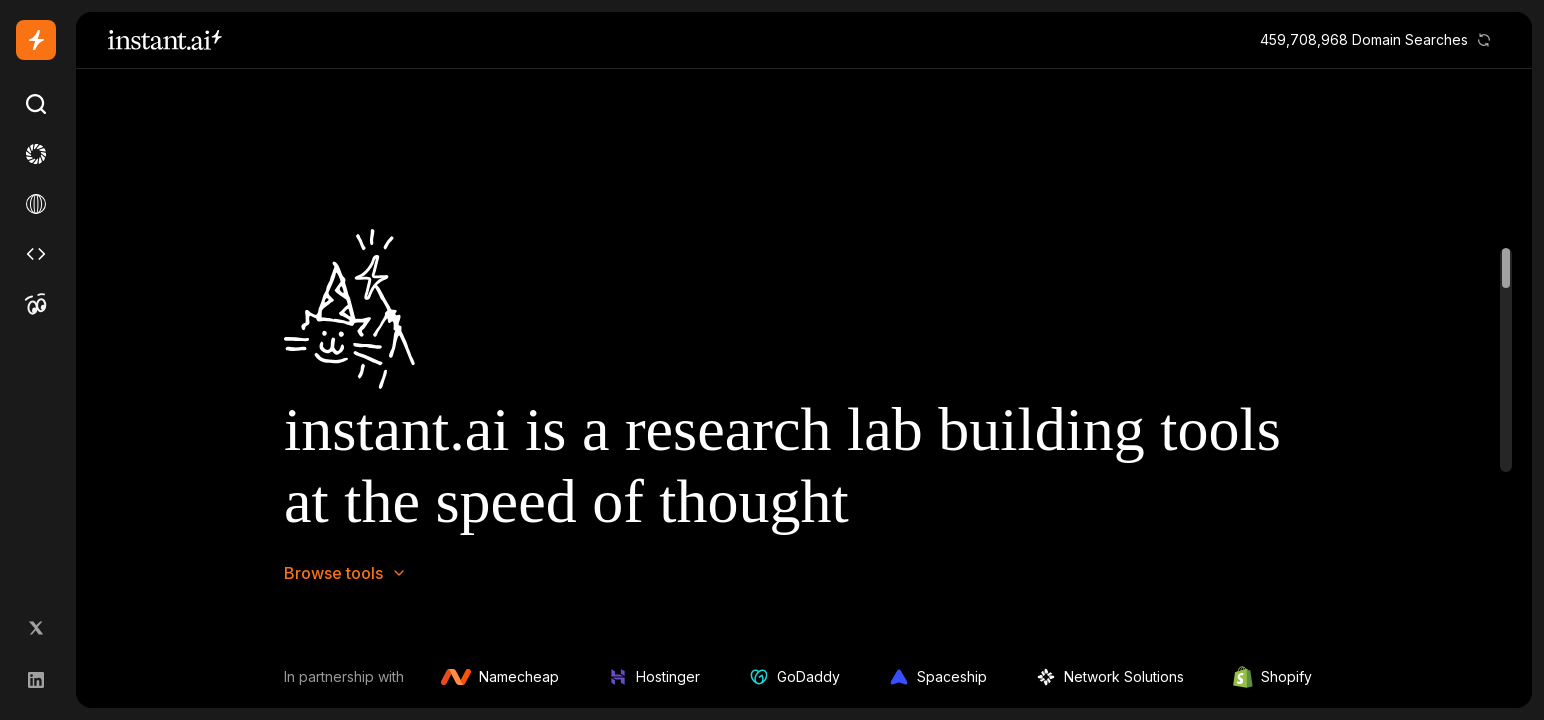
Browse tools (345, 573)
